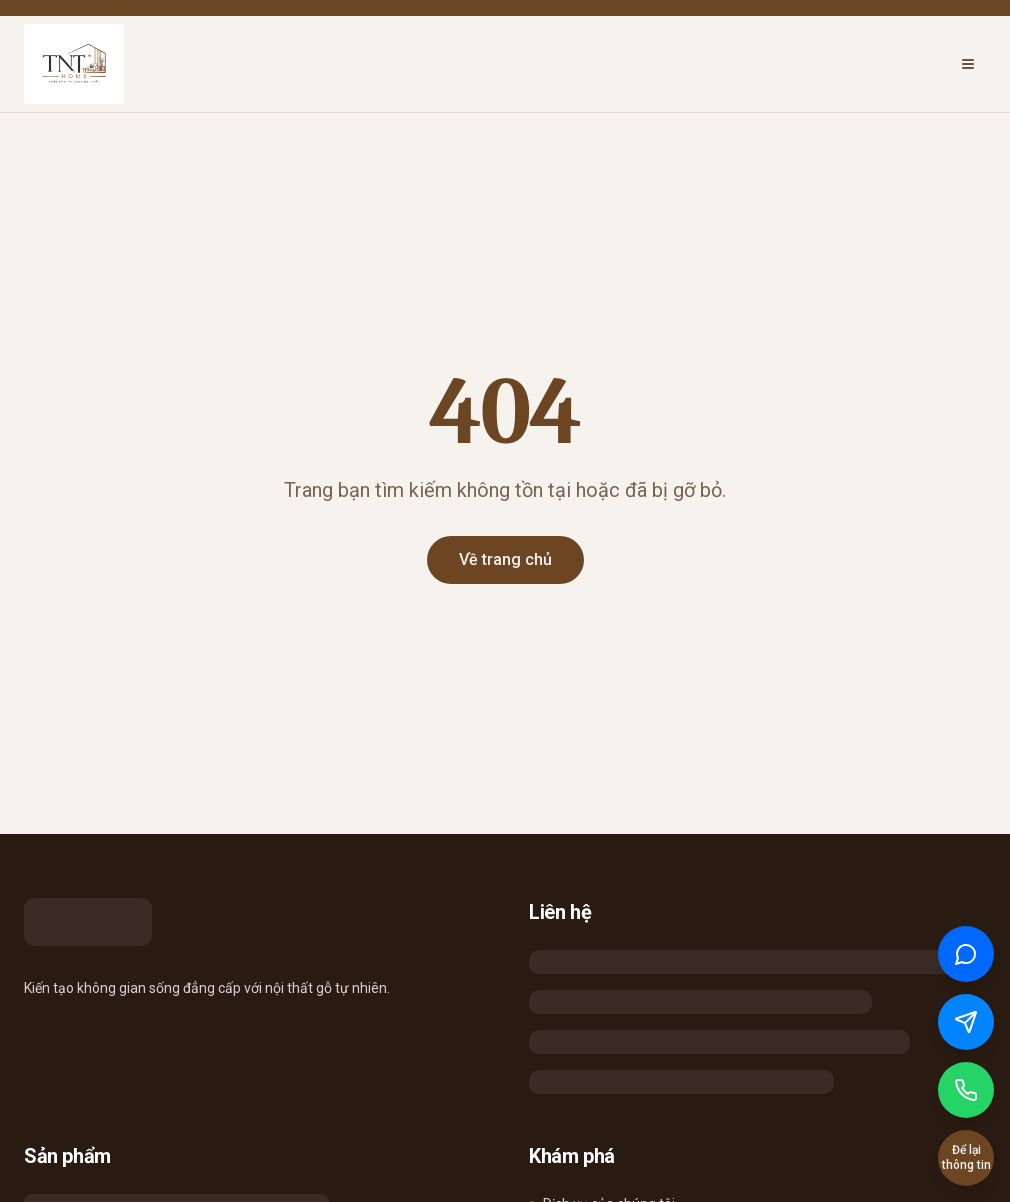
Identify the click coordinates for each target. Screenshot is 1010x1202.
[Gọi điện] (966, 1090)
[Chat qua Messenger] (966, 1022)
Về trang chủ (505, 559)
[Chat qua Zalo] (966, 954)
